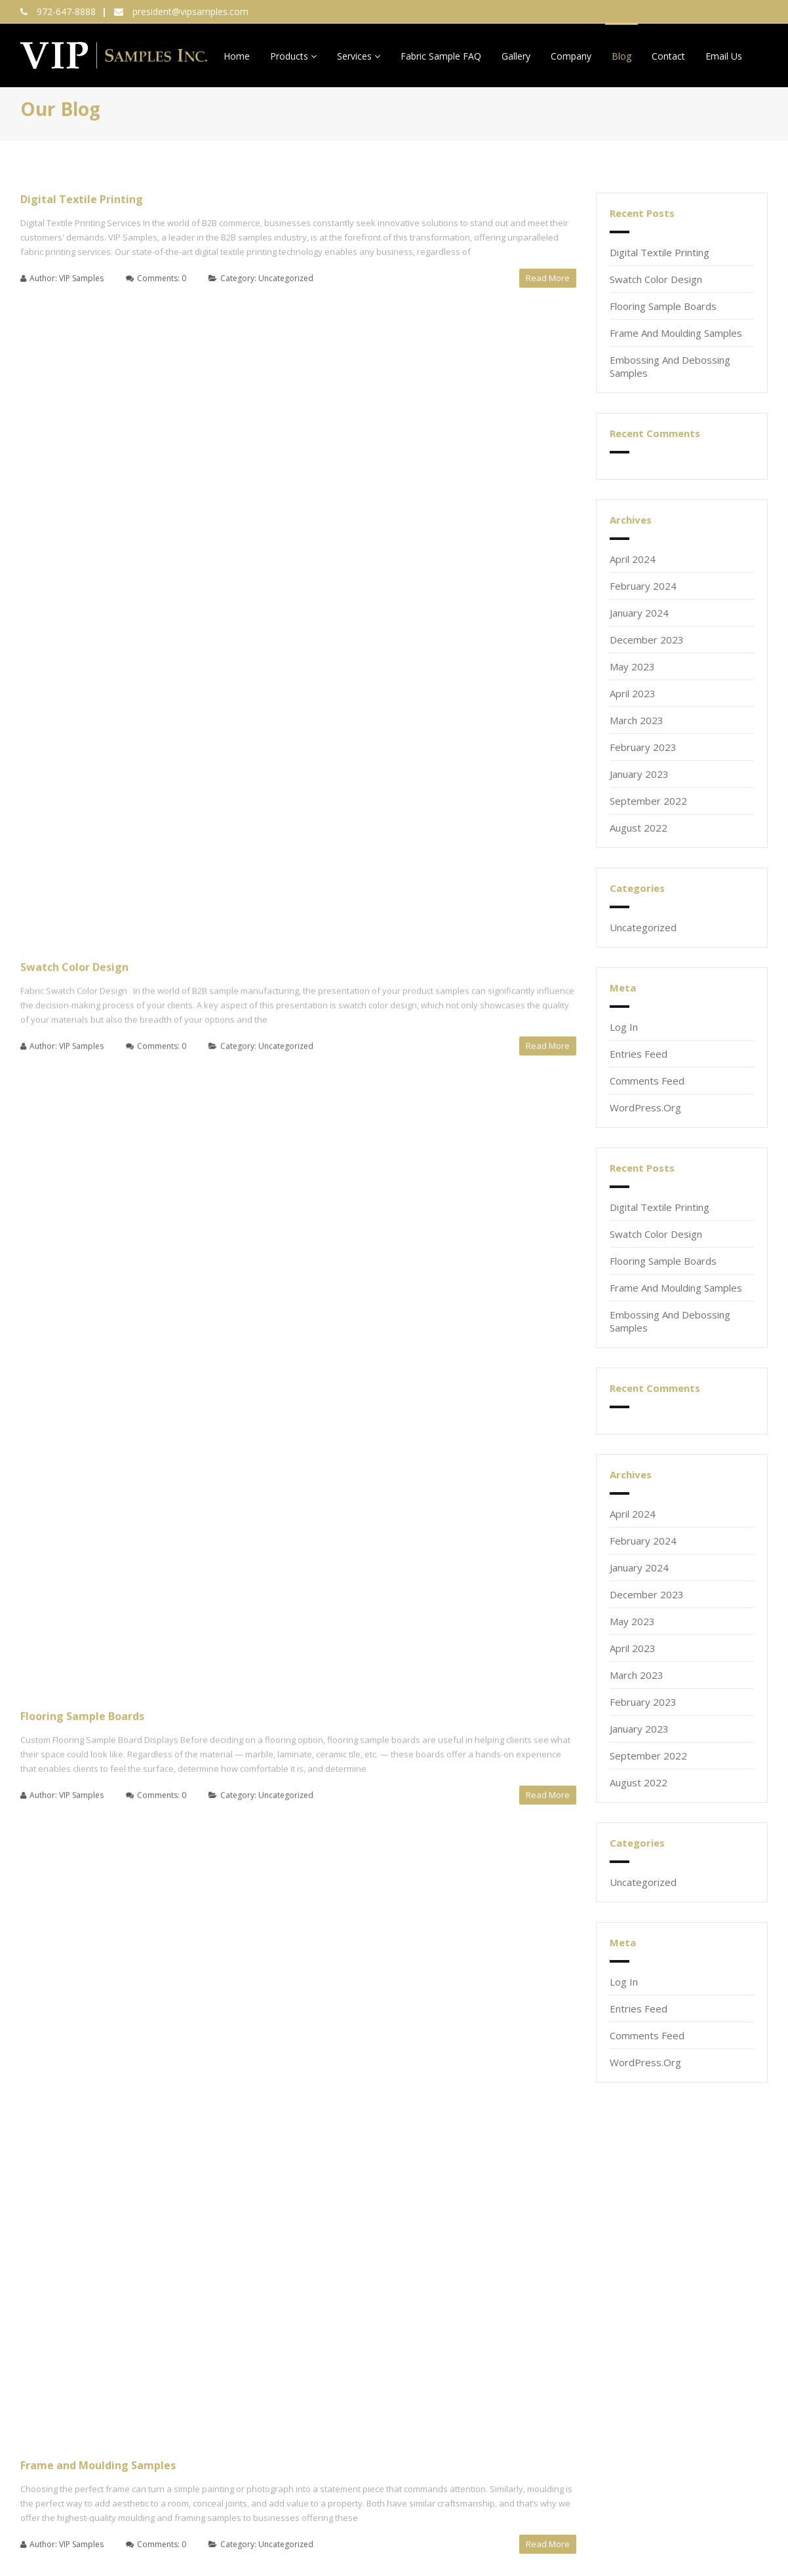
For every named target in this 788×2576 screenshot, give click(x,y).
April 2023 (633, 693)
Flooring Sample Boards (82, 469)
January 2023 (639, 773)
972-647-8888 (66, 11)
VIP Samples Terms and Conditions (601, 2372)
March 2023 (636, 720)
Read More (548, 278)
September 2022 (648, 800)
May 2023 (632, 666)
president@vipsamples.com (190, 11)
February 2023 (643, 747)
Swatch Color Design (74, 334)
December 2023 (647, 639)
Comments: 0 (161, 278)
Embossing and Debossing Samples (111, 739)
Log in (624, 1026)
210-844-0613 (557, 2303)
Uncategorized (285, 278)
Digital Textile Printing (81, 199)
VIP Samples (81, 278)
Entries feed (638, 1053)
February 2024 (643, 585)
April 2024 (633, 559)
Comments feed (647, 1080)
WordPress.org (645, 1107)
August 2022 (638, 827)
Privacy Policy (737, 2524)
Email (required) (54, 2303)
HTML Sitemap (56, 2539)
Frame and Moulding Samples (98, 604)
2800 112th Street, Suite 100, (364, 2295)
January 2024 (639, 612)
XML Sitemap (52, 2511)
